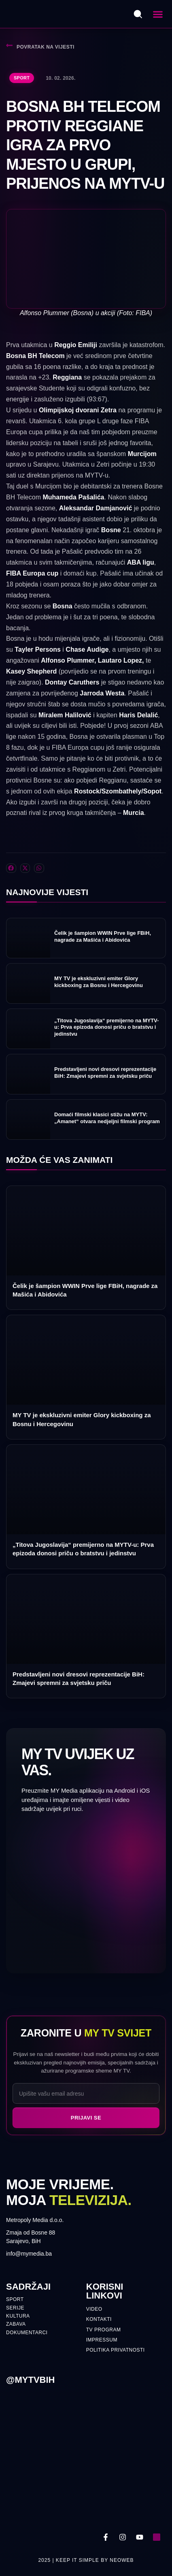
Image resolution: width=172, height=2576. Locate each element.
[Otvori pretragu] (138, 14)
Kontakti (99, 2319)
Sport (22, 77)
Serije (15, 2308)
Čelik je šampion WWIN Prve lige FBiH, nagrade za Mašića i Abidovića (102, 936)
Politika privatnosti (115, 2350)
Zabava (16, 2324)
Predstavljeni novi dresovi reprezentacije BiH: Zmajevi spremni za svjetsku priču (105, 1072)
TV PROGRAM (103, 2330)
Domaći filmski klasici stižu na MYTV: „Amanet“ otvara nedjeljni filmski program (107, 1117)
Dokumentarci (26, 2332)
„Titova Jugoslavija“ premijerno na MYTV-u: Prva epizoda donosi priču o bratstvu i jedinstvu (106, 1027)
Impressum (101, 2340)
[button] (158, 14)
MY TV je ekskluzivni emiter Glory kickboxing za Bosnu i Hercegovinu (98, 981)
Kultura (18, 2316)
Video (94, 2309)
